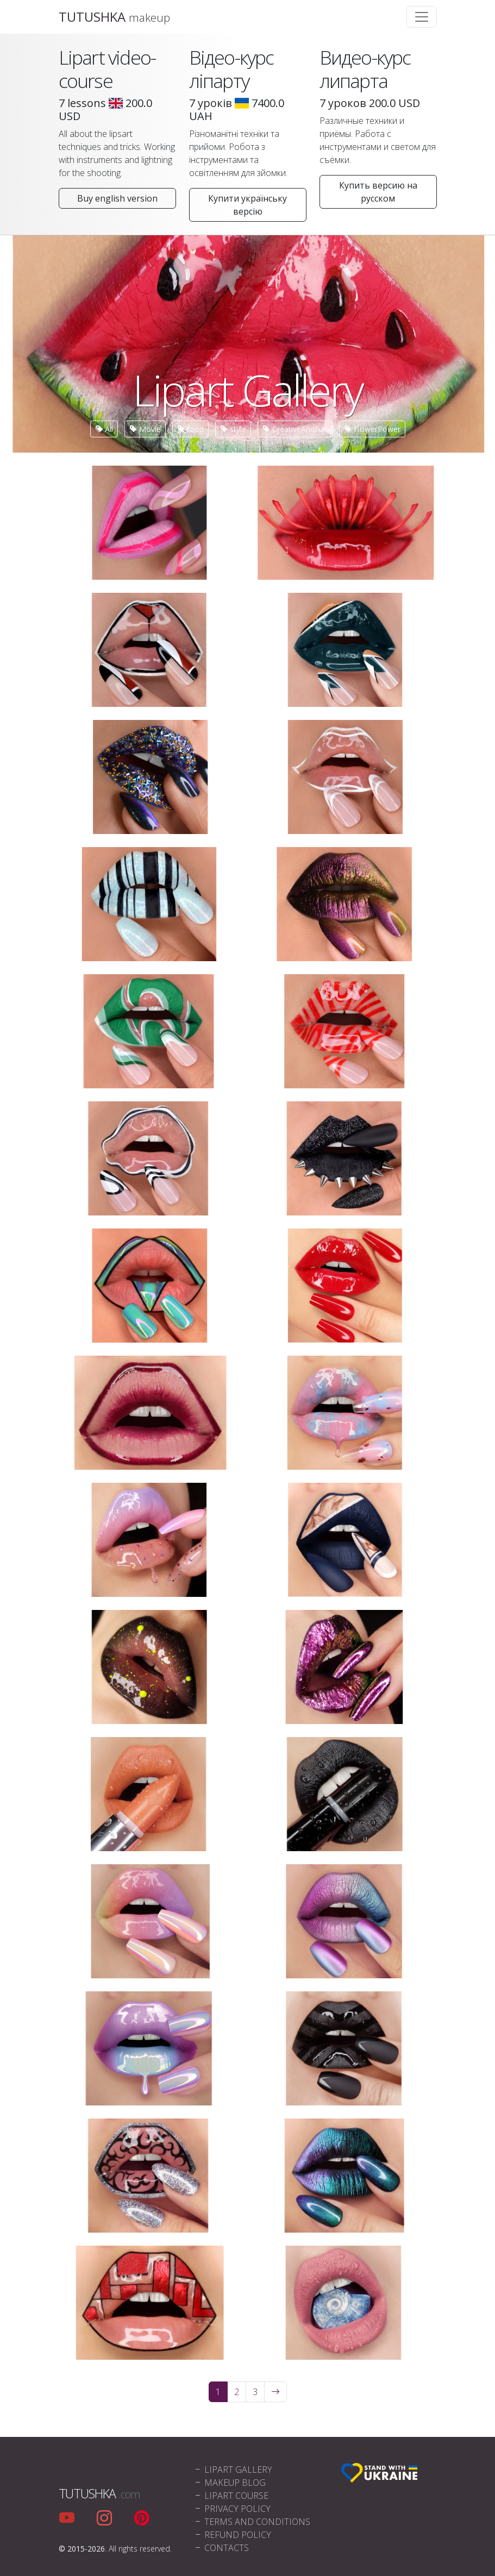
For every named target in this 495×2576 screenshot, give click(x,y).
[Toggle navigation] (421, 17)
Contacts (221, 2548)
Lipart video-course (107, 68)
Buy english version (117, 198)
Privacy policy (232, 2509)
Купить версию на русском (378, 191)
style (233, 429)
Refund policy (232, 2535)
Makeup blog (229, 2483)
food (190, 429)
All (104, 429)
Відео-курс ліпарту (231, 68)
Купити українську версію (247, 204)
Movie (145, 429)
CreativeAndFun (295, 429)
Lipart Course (230, 2496)
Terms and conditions (251, 2522)
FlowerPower (372, 429)
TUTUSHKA (114, 17)
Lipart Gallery (232, 2469)
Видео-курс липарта (365, 68)
